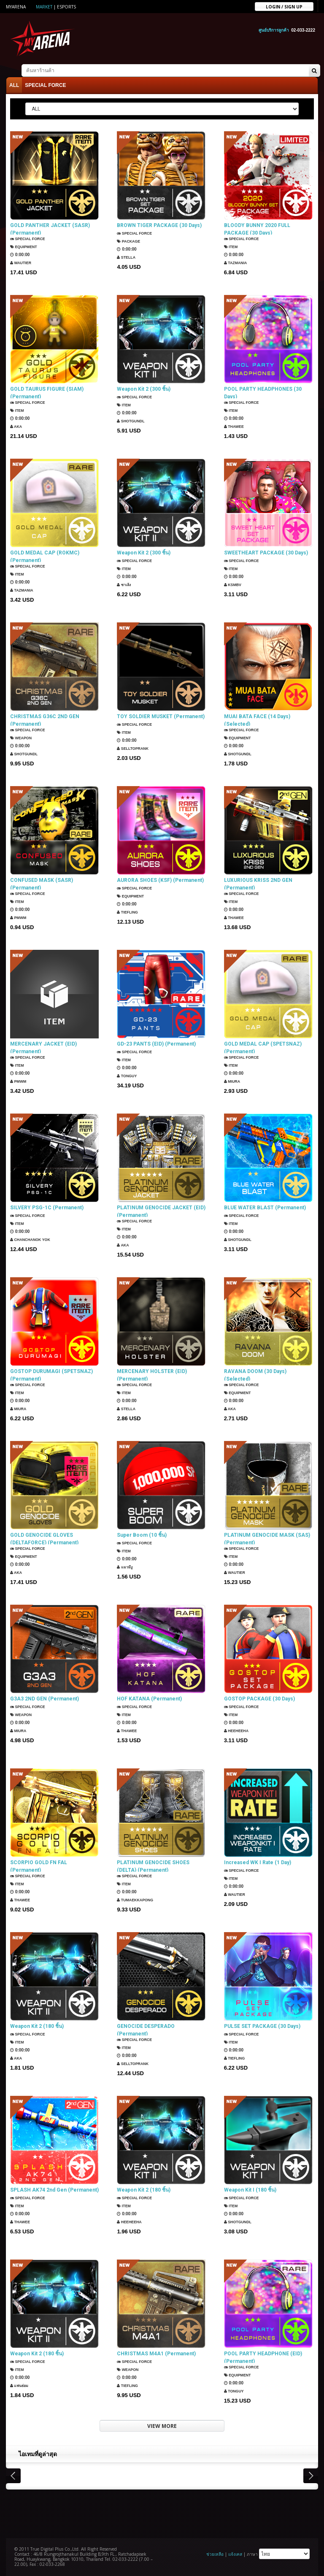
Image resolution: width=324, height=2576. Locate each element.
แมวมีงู (126, 1565)
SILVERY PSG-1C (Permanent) (47, 1206)
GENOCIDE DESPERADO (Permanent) (146, 2028)
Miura (233, 1081)
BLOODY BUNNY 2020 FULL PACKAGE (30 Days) (257, 228)
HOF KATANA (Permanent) (149, 1697)
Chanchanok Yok (33, 1238)
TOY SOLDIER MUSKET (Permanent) (161, 715)
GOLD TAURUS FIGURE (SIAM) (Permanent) (47, 391)
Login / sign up (284, 6)
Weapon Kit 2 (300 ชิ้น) (143, 388)
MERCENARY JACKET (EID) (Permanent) (43, 1046)
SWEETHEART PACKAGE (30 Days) (266, 551)
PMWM (19, 918)
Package (130, 240)
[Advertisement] (162, 2511)
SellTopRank (135, 747)
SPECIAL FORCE (45, 84)
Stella (127, 256)
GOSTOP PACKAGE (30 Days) (259, 1697)
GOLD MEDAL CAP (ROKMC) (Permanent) (44, 555)
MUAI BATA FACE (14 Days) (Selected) (257, 719)
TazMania (237, 263)
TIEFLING (128, 910)
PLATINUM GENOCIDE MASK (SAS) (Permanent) (267, 1537)
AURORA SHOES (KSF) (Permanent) (160, 879)
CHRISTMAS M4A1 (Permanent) (156, 2352)
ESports (66, 7)
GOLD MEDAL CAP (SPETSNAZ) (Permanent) (263, 1046)
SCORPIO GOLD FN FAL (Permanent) (38, 1865)
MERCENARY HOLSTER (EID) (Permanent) (152, 1374)
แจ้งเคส (235, 2553)
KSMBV (234, 583)
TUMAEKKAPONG (137, 1900)
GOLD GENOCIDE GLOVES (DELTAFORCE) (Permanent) (44, 1537)
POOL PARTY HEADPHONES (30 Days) (263, 391)
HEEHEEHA (238, 1729)
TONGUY (128, 1074)
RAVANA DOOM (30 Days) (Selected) (255, 1374)
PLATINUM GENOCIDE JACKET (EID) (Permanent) (161, 1210)
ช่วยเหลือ (215, 2553)
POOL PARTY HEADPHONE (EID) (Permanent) (263, 2356)
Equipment (25, 247)
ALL (14, 84)
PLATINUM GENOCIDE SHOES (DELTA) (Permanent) (153, 1865)
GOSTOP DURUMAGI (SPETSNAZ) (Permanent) (51, 1374)
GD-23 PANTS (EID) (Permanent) (156, 1043)
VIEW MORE (162, 2424)
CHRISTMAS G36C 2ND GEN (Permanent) (44, 719)
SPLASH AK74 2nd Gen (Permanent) (54, 2189)
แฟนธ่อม (20, 2384)
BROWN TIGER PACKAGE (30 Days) (159, 224)
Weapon (22, 738)
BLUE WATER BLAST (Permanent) (265, 1206)
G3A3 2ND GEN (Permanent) (44, 1697)
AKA (17, 426)
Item (232, 247)
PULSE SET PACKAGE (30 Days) (262, 2025)
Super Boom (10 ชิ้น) (142, 1534)
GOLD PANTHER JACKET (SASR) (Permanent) (50, 228)
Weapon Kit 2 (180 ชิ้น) (37, 2025)
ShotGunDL (132, 419)
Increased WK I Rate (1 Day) (257, 1861)
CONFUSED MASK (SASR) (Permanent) (41, 882)
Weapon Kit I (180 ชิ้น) (250, 2189)
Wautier (22, 263)
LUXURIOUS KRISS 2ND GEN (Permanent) (258, 882)
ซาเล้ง (125, 583)
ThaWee (235, 426)
